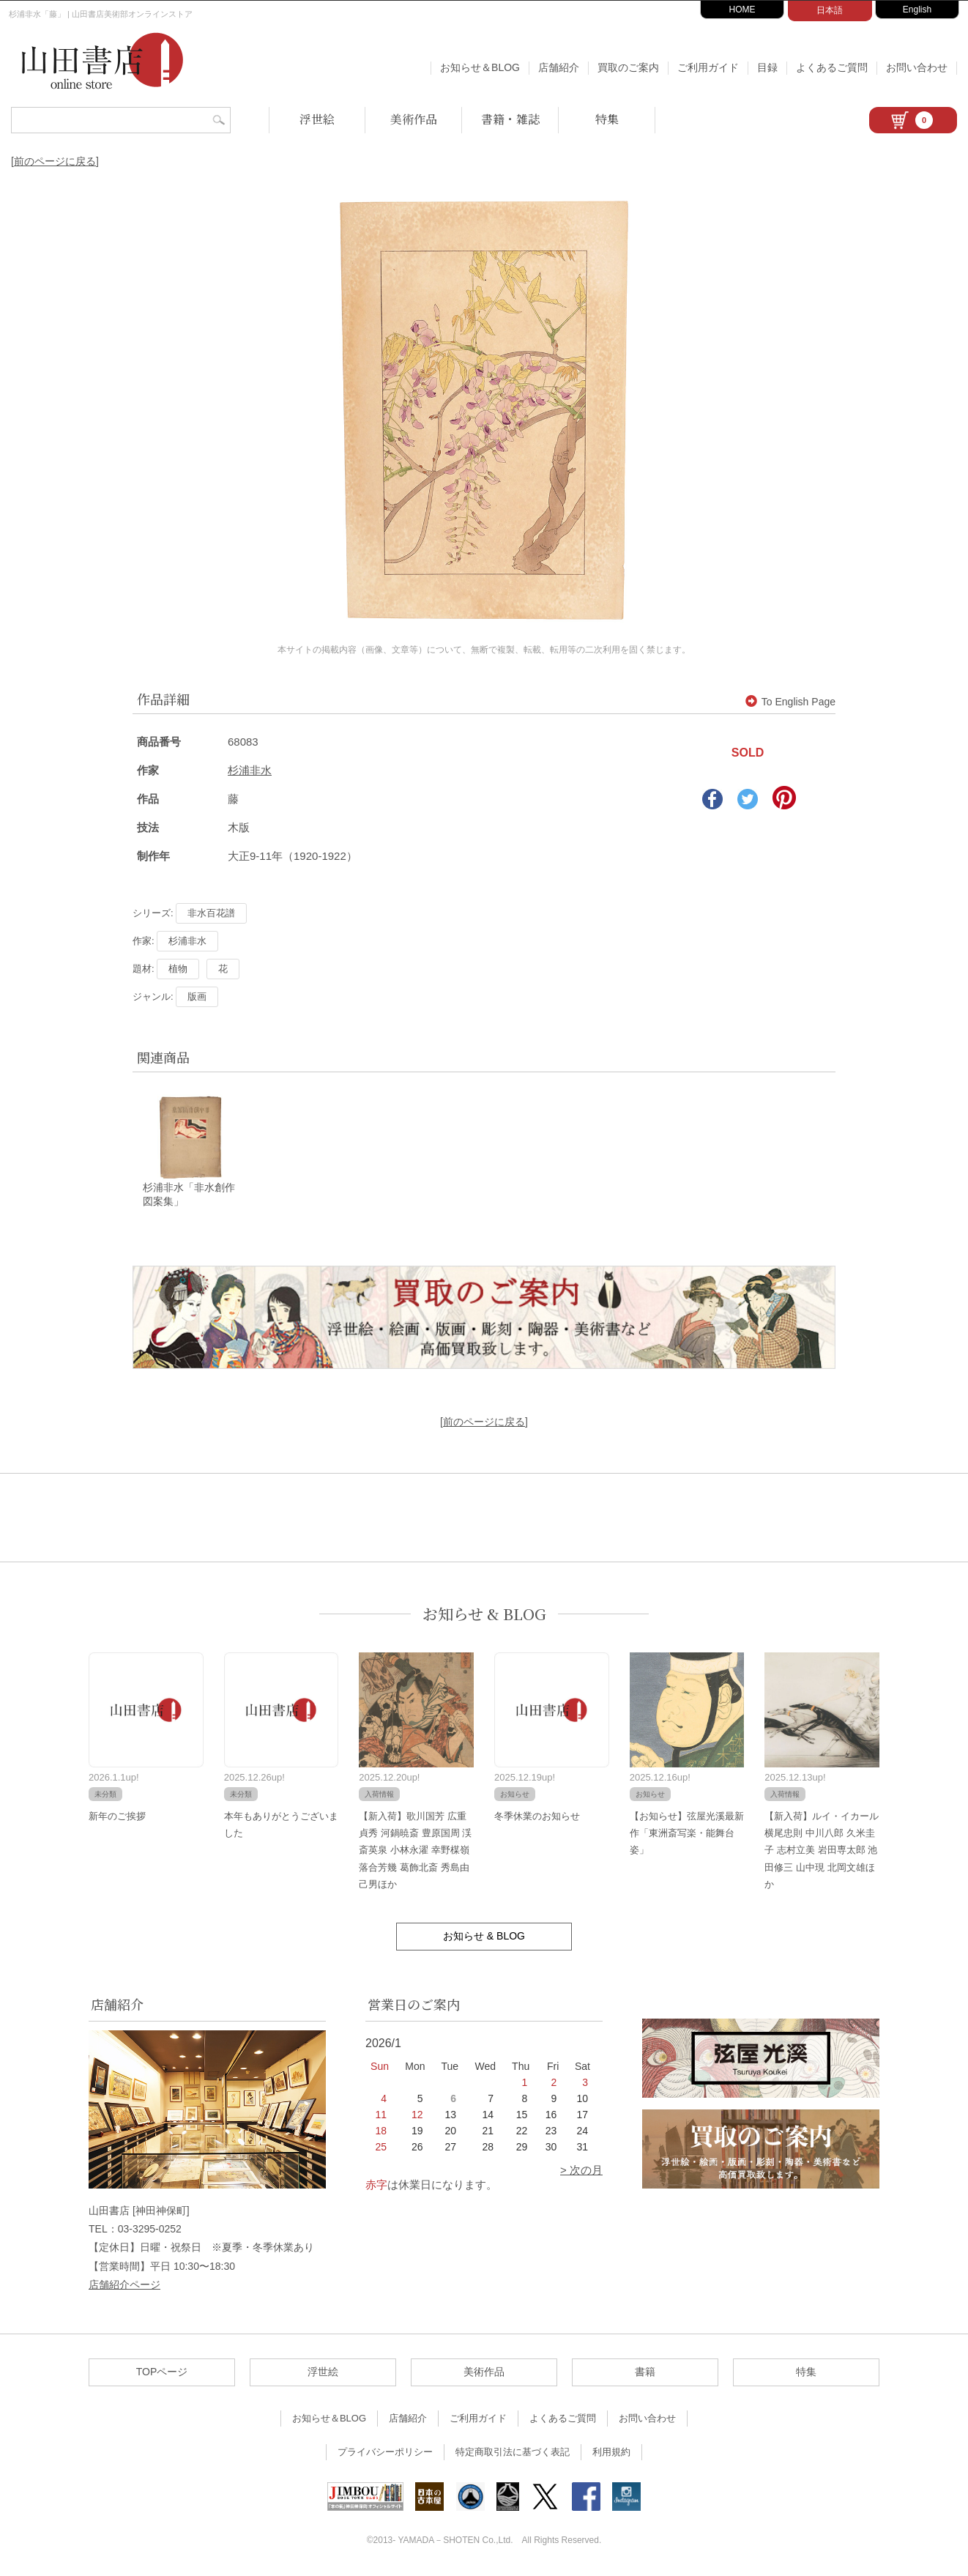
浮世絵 (317, 119)
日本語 (829, 10)
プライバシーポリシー (385, 2453)
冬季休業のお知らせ (537, 1816)
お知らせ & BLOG (484, 1614)
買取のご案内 (628, 67)
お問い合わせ (916, 67)
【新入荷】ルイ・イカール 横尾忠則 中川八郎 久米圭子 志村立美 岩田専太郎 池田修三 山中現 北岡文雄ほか (821, 1851)
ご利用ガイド (708, 67)
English (917, 9)
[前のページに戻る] (55, 161)
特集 (607, 119)
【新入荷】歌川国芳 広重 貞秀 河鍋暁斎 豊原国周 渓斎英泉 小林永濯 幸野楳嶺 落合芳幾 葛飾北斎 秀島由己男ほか (415, 1851)
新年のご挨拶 (117, 1816)
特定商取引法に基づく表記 (512, 2453)
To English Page (790, 702)
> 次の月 (581, 2171)
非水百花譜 (211, 912)
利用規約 (611, 2453)
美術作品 (413, 119)
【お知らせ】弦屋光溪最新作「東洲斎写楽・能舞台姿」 (687, 1834)
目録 (767, 67)
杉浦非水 (250, 770)
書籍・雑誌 (510, 119)
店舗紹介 (558, 67)
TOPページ (162, 2373)
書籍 (645, 2373)
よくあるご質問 (832, 67)
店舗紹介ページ (124, 2285)
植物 (177, 968)
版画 (196, 996)
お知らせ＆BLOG (480, 67)
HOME (742, 9)
